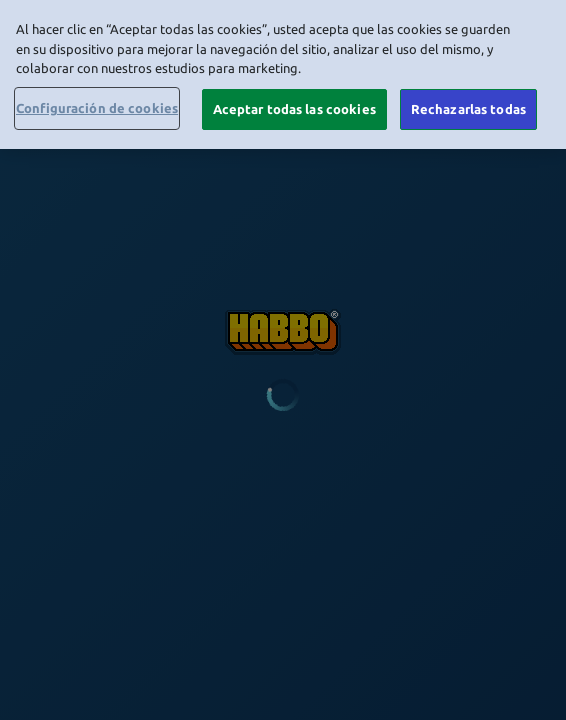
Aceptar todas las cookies (294, 105)
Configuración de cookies (97, 104)
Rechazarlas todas (468, 105)
